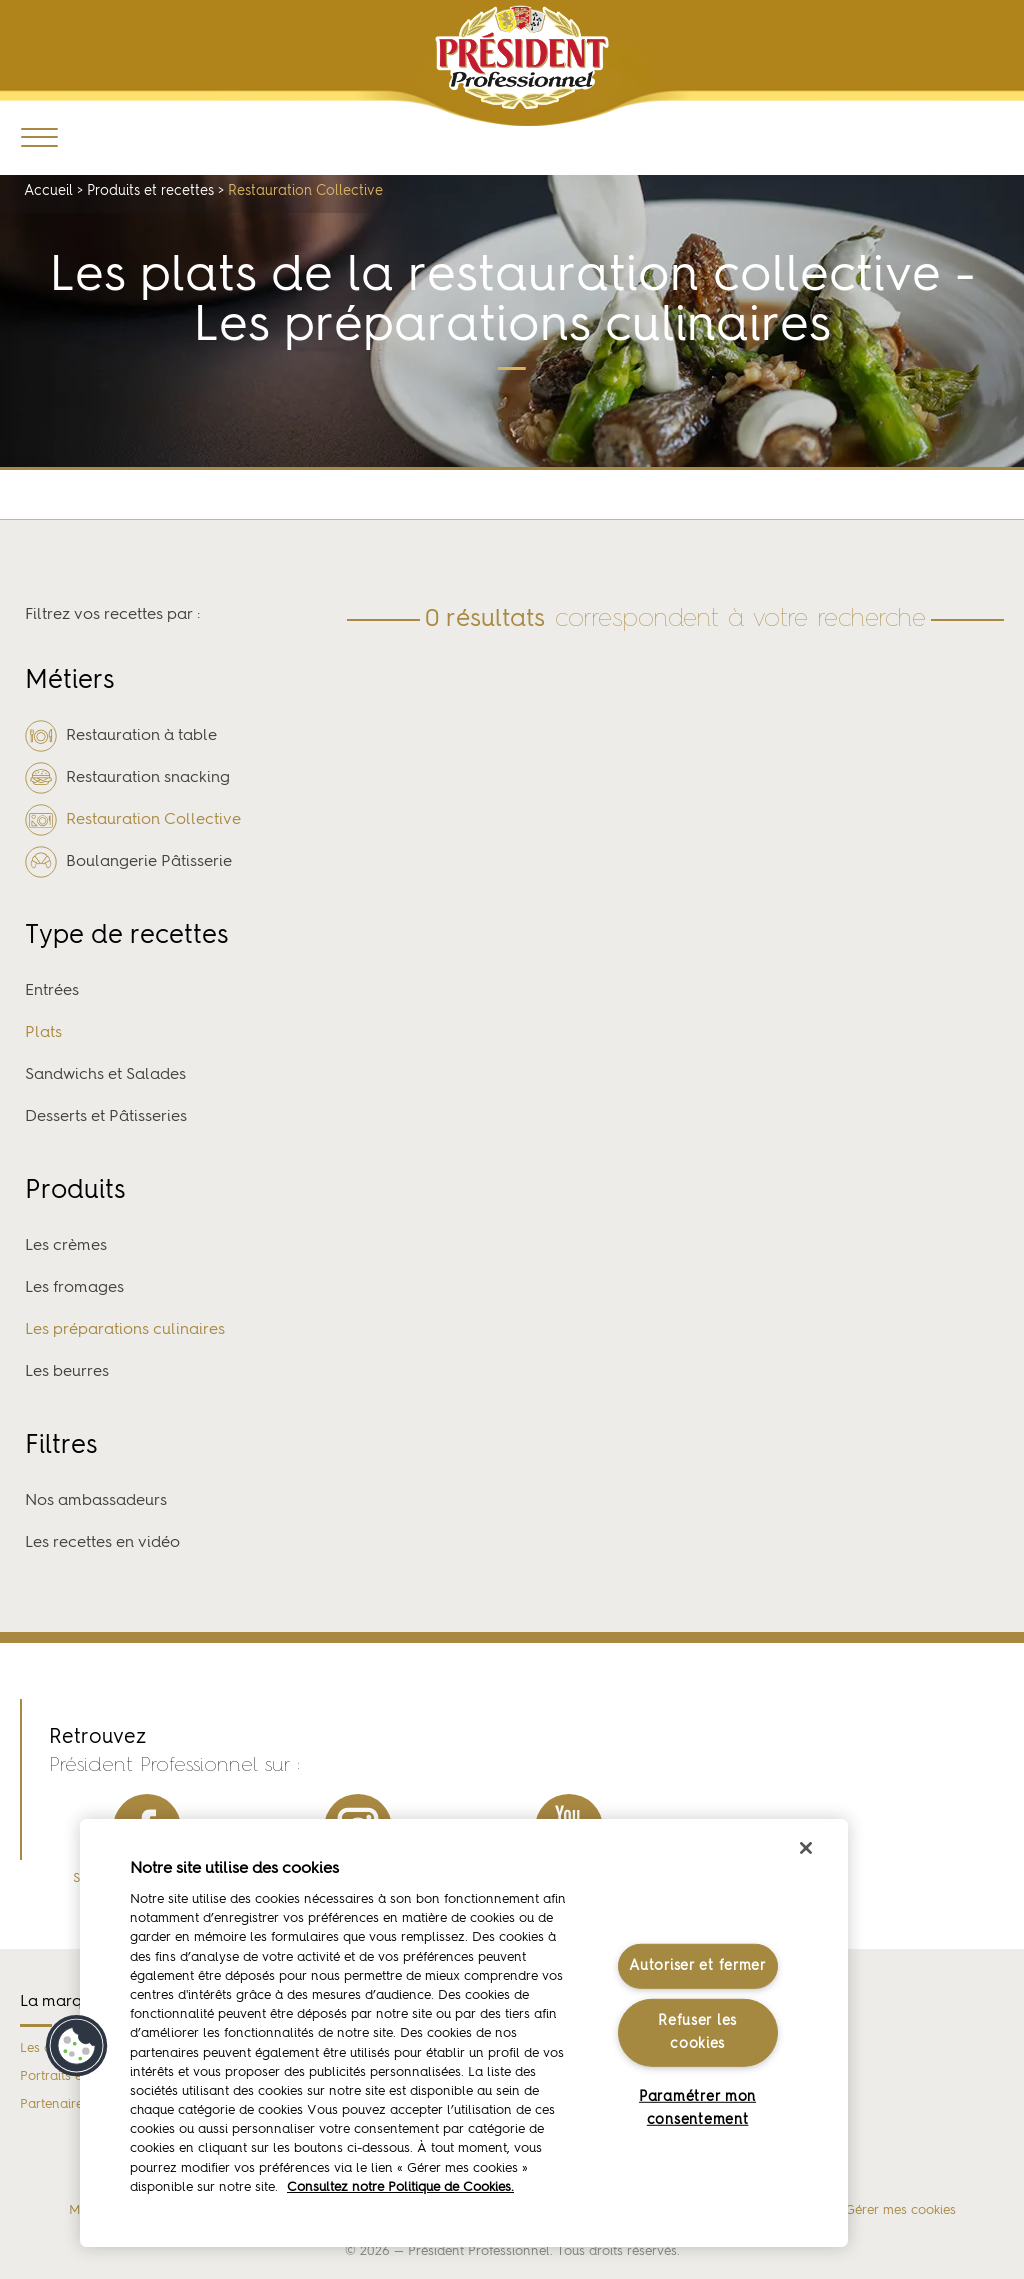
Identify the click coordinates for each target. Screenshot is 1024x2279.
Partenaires (54, 2104)
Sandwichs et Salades (105, 1075)
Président (522, 57)
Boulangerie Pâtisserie (128, 862)
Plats (43, 1033)
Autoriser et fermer (697, 1966)
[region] (464, 2033)
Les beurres (67, 1372)
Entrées (52, 991)
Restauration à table (121, 736)
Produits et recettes (150, 191)
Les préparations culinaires (125, 1330)
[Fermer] (806, 1848)
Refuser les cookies (697, 2032)
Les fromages (74, 1288)
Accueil (48, 191)
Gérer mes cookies (900, 2210)
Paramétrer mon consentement (697, 2108)
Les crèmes (66, 1246)
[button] (77, 2046)
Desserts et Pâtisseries (106, 1117)
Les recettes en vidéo (102, 1543)
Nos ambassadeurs (96, 1501)
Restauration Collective (133, 820)
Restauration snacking (127, 778)
